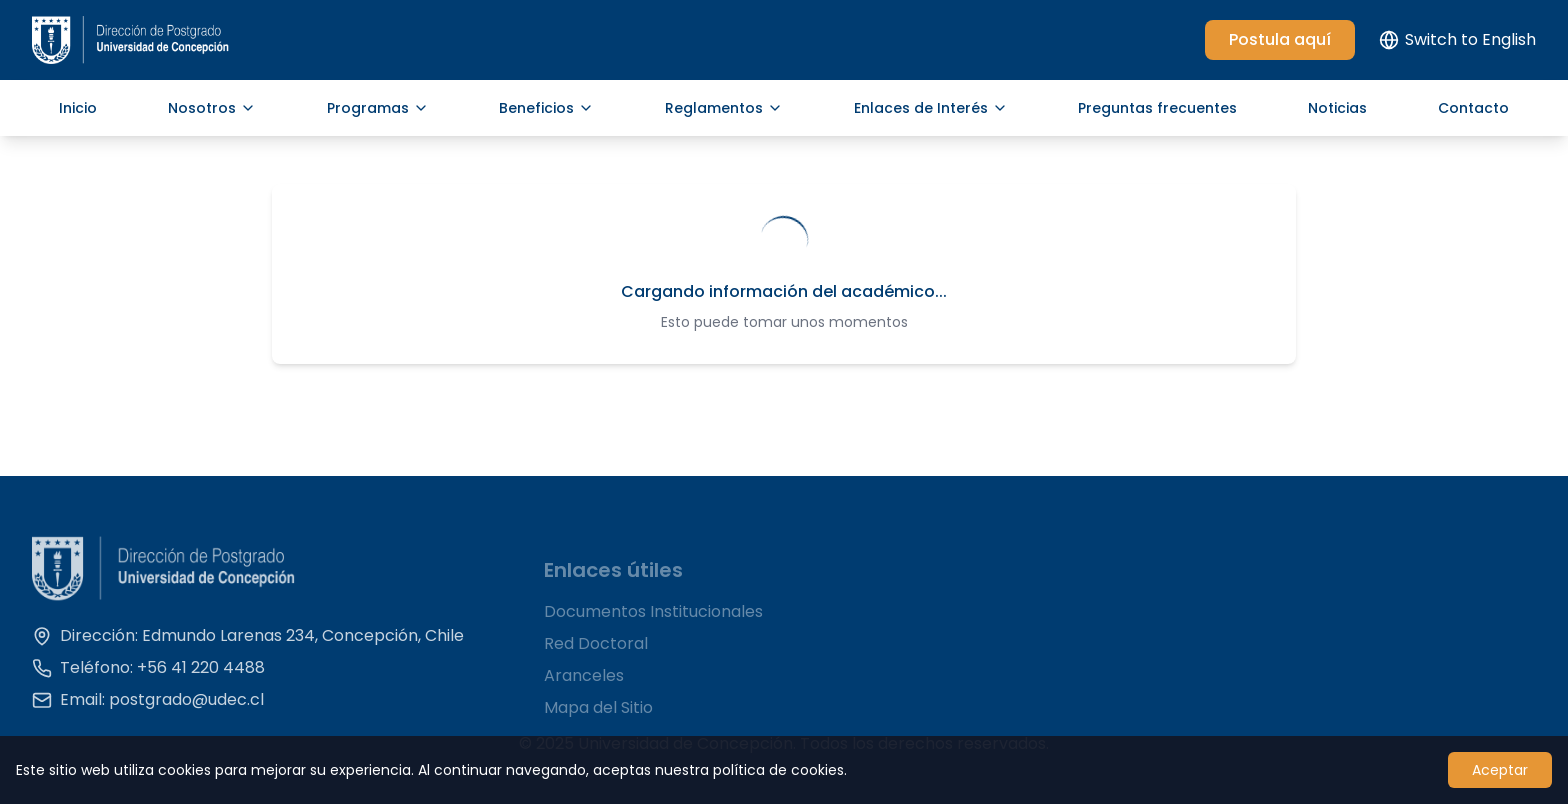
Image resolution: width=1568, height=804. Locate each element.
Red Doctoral (596, 653)
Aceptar (1500, 770)
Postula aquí (1280, 39)
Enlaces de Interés (931, 108)
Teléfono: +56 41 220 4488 (148, 674)
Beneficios (546, 108)
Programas (378, 108)
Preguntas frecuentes (1157, 108)
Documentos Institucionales (653, 621)
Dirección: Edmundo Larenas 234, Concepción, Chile (248, 642)
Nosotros (212, 108)
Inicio (78, 108)
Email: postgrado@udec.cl (148, 706)
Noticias (1337, 108)
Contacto (1473, 108)
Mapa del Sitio (598, 717)
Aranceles (584, 685)
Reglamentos (724, 108)
